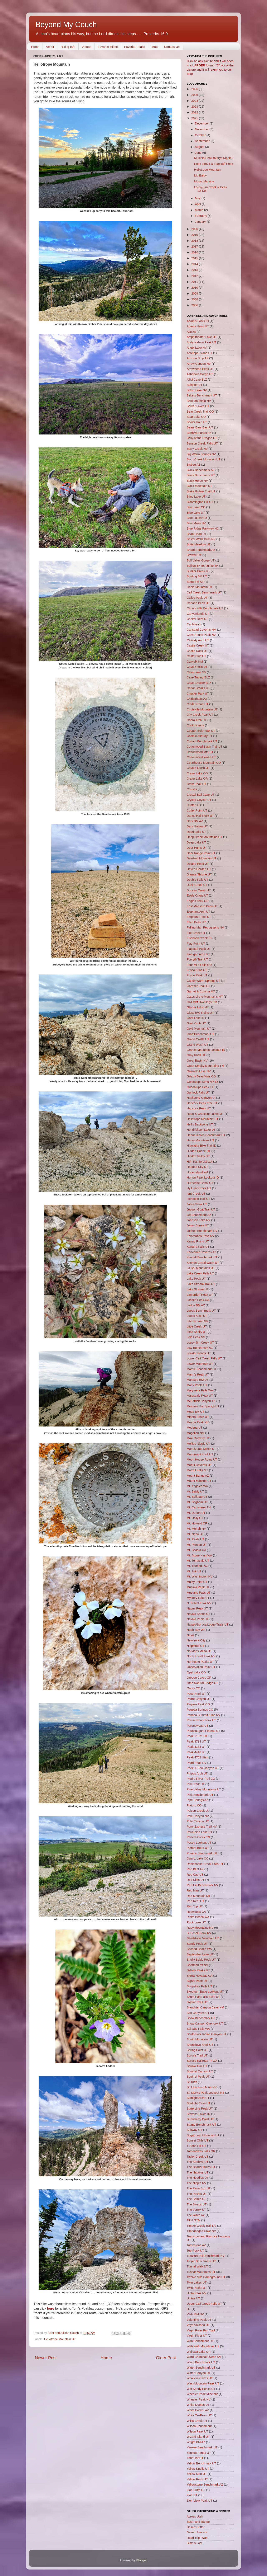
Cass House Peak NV (201, 634)
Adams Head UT (198, 326)
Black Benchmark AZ (201, 470)
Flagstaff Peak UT (199, 948)
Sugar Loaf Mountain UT (203, 2135)
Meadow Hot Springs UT (203, 1406)
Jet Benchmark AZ (199, 1215)
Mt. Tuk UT (194, 1571)
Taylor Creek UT (197, 2156)
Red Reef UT (195, 1901)
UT (189, 2309)
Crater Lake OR (197, 778)
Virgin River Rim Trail (201, 2330)
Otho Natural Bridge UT (202, 1683)
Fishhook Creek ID (199, 938)
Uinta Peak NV (196, 2293)
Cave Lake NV (196, 672)
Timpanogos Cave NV (201, 2231)
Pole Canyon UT (198, 1821)
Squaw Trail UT (197, 2066)
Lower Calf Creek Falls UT (204, 1358)
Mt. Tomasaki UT (198, 1560)
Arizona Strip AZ (197, 358)
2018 (195, 240)
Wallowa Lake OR (199, 2351)
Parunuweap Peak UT (201, 1720)
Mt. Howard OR (197, 1523)
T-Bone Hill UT (196, 2146)
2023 (195, 106)
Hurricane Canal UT (200, 1183)
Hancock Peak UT (199, 1108)
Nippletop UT (195, 1645)
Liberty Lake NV (197, 1321)
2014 (195, 264)
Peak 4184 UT (196, 1746)
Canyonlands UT (198, 613)
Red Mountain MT (198, 1896)
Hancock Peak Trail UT (202, 1103)
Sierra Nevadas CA (199, 1975)
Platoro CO (194, 1805)
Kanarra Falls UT (198, 1246)
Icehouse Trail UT (198, 1198)
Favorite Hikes (108, 46)
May (198, 198)
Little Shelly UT (197, 1332)
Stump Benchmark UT (201, 2124)
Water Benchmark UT (201, 2367)
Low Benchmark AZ (200, 1347)
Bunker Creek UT (198, 571)
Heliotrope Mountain (207, 169)
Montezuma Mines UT (201, 1449)
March (199, 210)
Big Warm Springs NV (201, 454)
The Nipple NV (196, 2183)
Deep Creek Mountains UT (204, 837)
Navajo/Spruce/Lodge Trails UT (207, 1624)
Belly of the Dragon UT (202, 438)
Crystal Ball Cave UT (201, 794)
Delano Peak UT (198, 863)
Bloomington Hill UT (200, 502)
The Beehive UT (197, 2161)
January (201, 221)
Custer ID (193, 805)
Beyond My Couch (66, 24)
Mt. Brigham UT (197, 1502)
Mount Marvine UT (199, 1480)
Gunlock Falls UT (198, 1092)
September (202, 141)
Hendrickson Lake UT (201, 1129)
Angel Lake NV (197, 347)
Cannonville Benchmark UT (205, 608)
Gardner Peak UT (198, 986)
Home (35, 46)
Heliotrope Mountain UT (60, 2339)
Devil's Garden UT (199, 869)
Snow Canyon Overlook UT (205, 2023)
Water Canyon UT (199, 2373)
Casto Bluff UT (196, 656)
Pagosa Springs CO (200, 1709)
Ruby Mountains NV (200, 1927)
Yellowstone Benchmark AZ (205, 2484)
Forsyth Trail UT (197, 959)
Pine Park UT (196, 1784)
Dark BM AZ (195, 821)
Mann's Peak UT (198, 1374)
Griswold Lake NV (199, 1071)
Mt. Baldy (200, 175)
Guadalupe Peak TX (200, 1087)
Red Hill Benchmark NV (202, 1885)
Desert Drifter (196, 2527)
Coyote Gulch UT (198, 768)
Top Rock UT (195, 2250)
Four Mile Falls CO (199, 965)
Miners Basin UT (198, 1417)
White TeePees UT (199, 2415)
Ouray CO (193, 1688)
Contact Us (172, 46)
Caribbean (193, 624)
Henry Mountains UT (200, 1140)
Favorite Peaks (134, 46)
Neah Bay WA (196, 1629)
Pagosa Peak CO (198, 1704)
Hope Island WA (197, 1172)
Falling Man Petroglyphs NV (205, 927)
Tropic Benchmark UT (201, 2261)
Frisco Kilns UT (197, 970)
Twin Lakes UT (197, 2282)
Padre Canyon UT (199, 1699)
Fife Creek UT (196, 933)
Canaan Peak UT (198, 603)
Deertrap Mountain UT (201, 858)
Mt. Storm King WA (199, 1555)
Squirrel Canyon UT (200, 2071)
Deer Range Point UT (201, 853)
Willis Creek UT (197, 2420)
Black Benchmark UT (201, 475)
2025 (195, 95)
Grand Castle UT (198, 1039)
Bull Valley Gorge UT (200, 560)
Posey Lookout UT (199, 1842)
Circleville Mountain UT (202, 709)
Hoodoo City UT (197, 1167)
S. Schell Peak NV (199, 1933)
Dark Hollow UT (197, 826)
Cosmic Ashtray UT (199, 736)
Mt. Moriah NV (196, 1528)
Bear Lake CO (196, 416)
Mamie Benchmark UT (202, 1369)
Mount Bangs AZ (198, 1475)
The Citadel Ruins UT (201, 2167)
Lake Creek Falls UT (200, 1273)
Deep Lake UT (196, 842)
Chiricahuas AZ (197, 698)
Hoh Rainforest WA (199, 1161)
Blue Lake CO (196, 507)
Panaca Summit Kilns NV (203, 1715)
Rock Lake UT (196, 1922)
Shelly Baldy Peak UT (201, 1959)
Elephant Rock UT (199, 916)
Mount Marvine (204, 181)
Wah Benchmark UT (200, 2341)
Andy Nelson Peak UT (201, 342)
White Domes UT (198, 2404)
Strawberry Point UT (200, 2119)
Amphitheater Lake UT (202, 337)
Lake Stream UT (198, 1289)
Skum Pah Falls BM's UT (203, 1996)
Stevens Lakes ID (198, 2114)
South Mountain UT (200, 2039)
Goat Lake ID (195, 1018)
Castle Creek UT (198, 645)
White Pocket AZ (198, 2410)
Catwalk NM (195, 661)
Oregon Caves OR (199, 1677)
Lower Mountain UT (200, 1363)
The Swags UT (197, 2204)
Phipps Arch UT (197, 1773)
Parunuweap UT (197, 1725)
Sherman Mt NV (197, 1965)
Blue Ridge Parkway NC (203, 528)
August (200, 147)
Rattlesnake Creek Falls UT (205, 1864)
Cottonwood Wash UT (201, 757)
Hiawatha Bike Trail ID (201, 1145)
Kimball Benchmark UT (202, 1257)
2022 (195, 112)
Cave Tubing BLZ (198, 677)
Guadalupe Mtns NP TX (202, 1081)
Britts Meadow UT (198, 544)
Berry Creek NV (197, 448)
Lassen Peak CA (198, 1300)
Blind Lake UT (196, 496)
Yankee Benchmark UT (202, 2447)
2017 (195, 246)
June (198, 152)
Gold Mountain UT (199, 1028)
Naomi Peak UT (197, 1608)
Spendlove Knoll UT (200, 2044)
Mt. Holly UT (195, 1518)
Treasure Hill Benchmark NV (206, 2255)
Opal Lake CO (196, 1672)
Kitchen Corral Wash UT (203, 1262)
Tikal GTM (193, 2220)
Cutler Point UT (197, 810)
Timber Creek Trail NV (201, 2225)
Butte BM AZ (195, 581)
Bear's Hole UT (197, 422)
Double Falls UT (197, 879)
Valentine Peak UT (199, 2319)
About (50, 46)
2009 (195, 293)
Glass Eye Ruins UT (200, 1012)
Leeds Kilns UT (197, 1315)
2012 (195, 276)
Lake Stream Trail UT (201, 1284)
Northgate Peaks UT (200, 1661)
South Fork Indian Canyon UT (206, 2034)
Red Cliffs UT (195, 1879)
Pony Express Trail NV (202, 1826)
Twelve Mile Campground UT (206, 2277)
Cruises (192, 789)
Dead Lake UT (196, 831)
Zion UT (192, 2495)
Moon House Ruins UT (202, 1459)
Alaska (191, 331)
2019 (195, 234)
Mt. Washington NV (199, 1576)
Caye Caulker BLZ (199, 683)
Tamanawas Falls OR (201, 2151)
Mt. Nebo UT (195, 1534)
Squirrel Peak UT (198, 2076)
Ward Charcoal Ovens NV (204, 2357)
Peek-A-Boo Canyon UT (203, 1768)
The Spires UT (196, 2199)
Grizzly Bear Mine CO (201, 1076)
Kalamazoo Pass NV (200, 1236)
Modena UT (194, 1427)
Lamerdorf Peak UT (200, 1294)
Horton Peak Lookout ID (203, 1177)
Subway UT (194, 2129)
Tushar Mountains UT (201, 2272)
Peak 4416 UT (196, 1752)
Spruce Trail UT (197, 2055)
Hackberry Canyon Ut (201, 1097)
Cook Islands (195, 725)
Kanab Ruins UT (198, 1241)
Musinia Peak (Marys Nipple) (213, 158)
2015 (195, 258)
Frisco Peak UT (197, 975)
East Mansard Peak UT (202, 906)
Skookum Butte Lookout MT (205, 1991)
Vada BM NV (195, 2314)
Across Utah (195, 2516)
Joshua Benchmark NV (202, 1230)
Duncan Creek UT (199, 890)
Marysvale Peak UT (200, 1395)
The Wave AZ (196, 2215)
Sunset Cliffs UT (197, 2140)
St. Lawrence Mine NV (202, 2087)
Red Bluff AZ (195, 1869)
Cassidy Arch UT (198, 640)
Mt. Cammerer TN (199, 1507)
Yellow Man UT (197, 2474)
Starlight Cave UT (198, 2103)
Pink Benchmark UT (200, 1794)
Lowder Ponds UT (199, 1353)
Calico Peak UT (197, 597)
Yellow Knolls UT (198, 2468)
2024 (195, 100)
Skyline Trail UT (197, 2002)
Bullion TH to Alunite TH (202, 565)
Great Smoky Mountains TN (205, 1065)
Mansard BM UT (198, 1379)
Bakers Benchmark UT (202, 395)
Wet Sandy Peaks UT (201, 2389)
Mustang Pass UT (198, 1592)
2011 (195, 281)
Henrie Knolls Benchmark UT (206, 1135)
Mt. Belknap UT (197, 1496)
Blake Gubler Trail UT (201, 491)
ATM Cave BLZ (197, 379)
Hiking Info (67, 46)
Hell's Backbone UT (200, 1124)
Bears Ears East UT (200, 427)
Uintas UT (193, 2298)
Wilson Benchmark (199, 2426)
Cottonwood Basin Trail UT (204, 746)
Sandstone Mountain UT (203, 1938)
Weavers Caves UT (200, 2378)
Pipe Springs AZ (197, 1800)
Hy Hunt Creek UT (199, 1188)
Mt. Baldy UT (195, 1491)
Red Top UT (195, 1906)
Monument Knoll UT (200, 1454)
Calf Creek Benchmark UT (204, 592)
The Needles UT (198, 2177)
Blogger (141, 2560)
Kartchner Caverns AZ (201, 1252)
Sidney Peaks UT (198, 1970)
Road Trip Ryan (197, 2537)
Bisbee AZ (193, 464)
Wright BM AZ (196, 2442)
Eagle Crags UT (197, 895)
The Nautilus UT (197, 2172)
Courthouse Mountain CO (204, 762)
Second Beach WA (199, 1949)
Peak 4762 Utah (197, 1757)
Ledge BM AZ (196, 1305)
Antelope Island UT (199, 353)
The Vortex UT (196, 2209)
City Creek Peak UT (200, 714)
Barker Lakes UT (198, 406)
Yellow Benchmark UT (201, 2463)
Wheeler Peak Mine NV (202, 2394)
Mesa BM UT (195, 1411)
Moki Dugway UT (198, 1438)
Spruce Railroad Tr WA (202, 2060)
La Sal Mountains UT (201, 1268)
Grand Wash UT (197, 1044)
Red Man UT (195, 1890)
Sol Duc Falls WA (198, 2028)
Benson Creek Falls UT (202, 443)
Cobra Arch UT (197, 720)
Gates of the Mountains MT (205, 996)
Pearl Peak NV (196, 1762)
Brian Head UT (197, 534)
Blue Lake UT (196, 512)
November (202, 129)
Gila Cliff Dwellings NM (202, 1002)
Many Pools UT (197, 1385)
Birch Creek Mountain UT (203, 459)
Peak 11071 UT (197, 1736)
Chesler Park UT (198, 693)
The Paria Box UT (198, 2188)
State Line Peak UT (200, 2108)
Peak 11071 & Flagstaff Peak (213, 163)
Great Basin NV (197, 1060)
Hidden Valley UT (198, 1156)
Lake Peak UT (196, 1278)
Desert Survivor (197, 2532)
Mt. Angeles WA (197, 1486)
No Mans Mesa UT (199, 1651)
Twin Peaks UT (197, 2287)
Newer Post (46, 2357)
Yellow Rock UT (197, 2479)
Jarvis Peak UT (197, 1204)
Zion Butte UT (196, 2490)
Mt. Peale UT (195, 1539)
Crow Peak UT (196, 784)
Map (154, 46)
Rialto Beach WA (198, 1917)
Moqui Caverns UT (199, 1465)
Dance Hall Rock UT (200, 815)
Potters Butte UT (198, 1847)
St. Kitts (192, 2082)
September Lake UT (200, 1954)
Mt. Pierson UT (197, 1544)
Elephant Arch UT (198, 911)
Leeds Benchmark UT (201, 1310)
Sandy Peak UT (197, 1943)
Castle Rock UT (197, 651)
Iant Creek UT (196, 1193)
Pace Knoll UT (196, 1693)
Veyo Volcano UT (198, 2325)
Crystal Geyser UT (199, 800)
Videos (86, 46)
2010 (195, 287)
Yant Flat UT (195, 2458)
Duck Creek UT (197, 885)
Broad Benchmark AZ (201, 549)
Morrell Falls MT (197, 1470)
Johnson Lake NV (198, 1220)
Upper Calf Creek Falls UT (204, 2303)
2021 (195, 118)
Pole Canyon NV (198, 1816)
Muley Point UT (197, 1582)
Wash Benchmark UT (201, 2362)
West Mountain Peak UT (203, 2383)
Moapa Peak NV (198, 1422)
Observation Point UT (201, 1667)
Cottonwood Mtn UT (200, 752)
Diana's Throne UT (199, 874)
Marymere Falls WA (200, 1390)
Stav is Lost (194, 2543)
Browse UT (194, 555)
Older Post (166, 2357)
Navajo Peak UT (198, 1619)
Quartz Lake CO (197, 1858)
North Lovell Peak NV (201, 1656)
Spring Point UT (197, 2050)
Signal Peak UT (197, 1981)
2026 (195, 89)
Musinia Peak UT (198, 1587)
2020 (195, 229)
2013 (195, 270)
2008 (195, 299)
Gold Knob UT (196, 1023)
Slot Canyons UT (198, 2013)
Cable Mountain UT (200, 587)
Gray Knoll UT (196, 1055)
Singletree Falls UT (199, 1986)
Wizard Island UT (198, 2436)
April (198, 204)
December (202, 123)
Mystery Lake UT (198, 1597)
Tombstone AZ (196, 2245)
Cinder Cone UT (197, 704)
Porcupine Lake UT (199, 1832)
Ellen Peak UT (196, 922)
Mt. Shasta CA (196, 1550)
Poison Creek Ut (198, 1810)
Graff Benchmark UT (200, 1034)
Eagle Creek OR (198, 901)
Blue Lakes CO (197, 518)
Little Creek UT (197, 1326)
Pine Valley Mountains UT (204, 1789)
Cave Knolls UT (197, 666)
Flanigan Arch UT (198, 954)
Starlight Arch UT (198, 2098)
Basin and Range (198, 2521)
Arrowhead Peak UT (200, 369)
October (201, 135)
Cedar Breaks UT (198, 688)
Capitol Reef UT (197, 619)
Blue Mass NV (196, 523)
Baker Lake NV (197, 390)
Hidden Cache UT (198, 1151)
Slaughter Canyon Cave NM (205, 2007)
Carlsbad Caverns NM (201, 629)
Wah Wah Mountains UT (203, 2346)
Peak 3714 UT (196, 1741)
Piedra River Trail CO (201, 1778)
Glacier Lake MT (198, 1007)
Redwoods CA (196, 1911)
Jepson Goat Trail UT (201, 1209)
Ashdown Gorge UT (200, 374)
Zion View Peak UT (199, 2500)
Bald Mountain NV (199, 401)
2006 (195, 305)
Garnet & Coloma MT (201, 991)
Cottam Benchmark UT (202, 741)
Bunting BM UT (197, 576)
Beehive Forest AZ (199, 432)
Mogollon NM (195, 1433)
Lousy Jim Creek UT (200, 1342)
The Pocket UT (197, 2193)
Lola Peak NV (196, 1337)
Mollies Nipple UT (198, 1443)
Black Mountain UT (199, 486)
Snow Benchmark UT (201, 2018)
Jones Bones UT (198, 1225)
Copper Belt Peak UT (201, 730)
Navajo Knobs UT (198, 1614)
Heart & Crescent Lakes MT (205, 1113)
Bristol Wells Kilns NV (201, 539)
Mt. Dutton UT (196, 1512)
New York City (196, 1640)
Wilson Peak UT (197, 2431)
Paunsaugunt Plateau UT (203, 1731)
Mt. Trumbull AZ (197, 1565)
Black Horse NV (197, 480)
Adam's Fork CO (198, 321)
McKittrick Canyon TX (201, 1401)
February (201, 215)
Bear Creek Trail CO (200, 411)
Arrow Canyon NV (199, 363)
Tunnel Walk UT (197, 2266)
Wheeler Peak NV (198, 2399)
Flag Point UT (196, 943)
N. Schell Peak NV (199, 1603)
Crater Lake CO (197, 773)
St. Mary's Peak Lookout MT (205, 2092)
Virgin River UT (197, 2335)
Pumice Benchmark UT (202, 1853)
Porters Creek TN (198, 1837)
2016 (195, 252)
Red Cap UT (195, 1874)
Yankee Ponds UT (199, 2452)
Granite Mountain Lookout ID (206, 1050)
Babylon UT (194, 384)
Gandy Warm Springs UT (203, 980)
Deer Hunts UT (197, 847)
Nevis (190, 1635)
